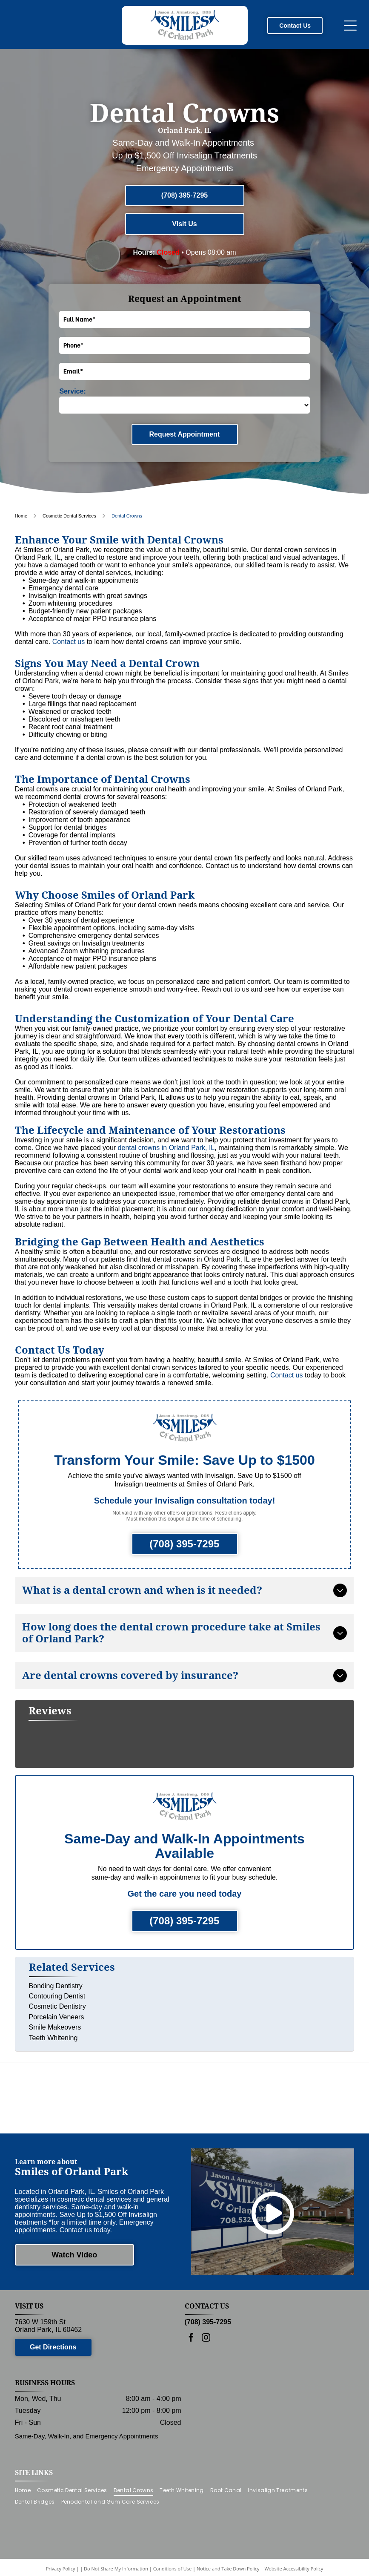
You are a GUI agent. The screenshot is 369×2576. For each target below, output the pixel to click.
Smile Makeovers (55, 2017)
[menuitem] (26, 2513)
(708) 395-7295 (208, 2345)
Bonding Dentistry (56, 1975)
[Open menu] (350, 25)
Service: (72, 391)
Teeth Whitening (53, 2027)
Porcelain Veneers (56, 2006)
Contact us (68, 641)
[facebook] (191, 2361)
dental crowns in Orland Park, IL (166, 1147)
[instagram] (206, 2361)
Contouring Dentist (57, 1986)
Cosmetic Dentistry (57, 1996)
